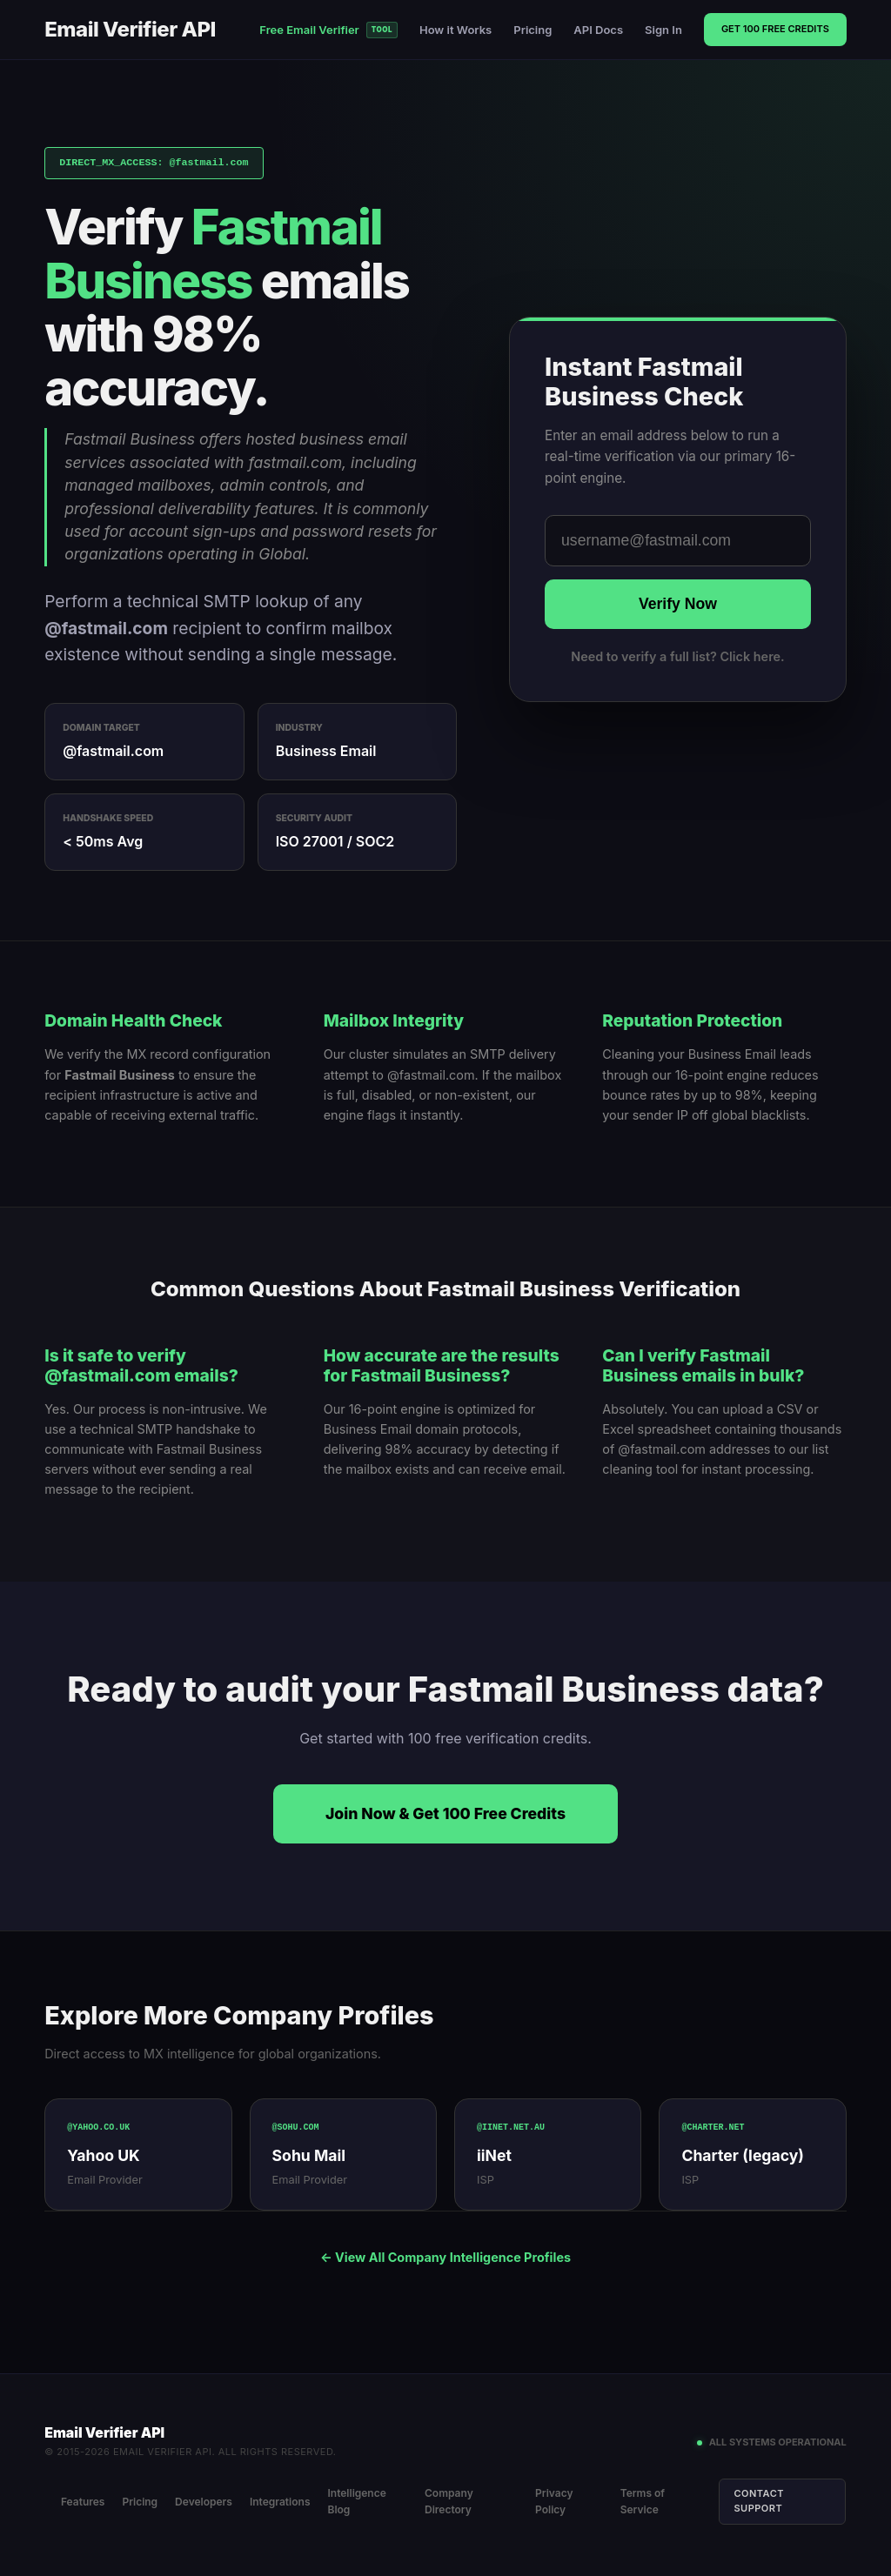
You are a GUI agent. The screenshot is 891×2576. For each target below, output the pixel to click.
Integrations (281, 2499)
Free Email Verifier (328, 30)
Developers (204, 2499)
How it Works (455, 30)
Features (84, 2499)
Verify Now (678, 603)
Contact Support (760, 2499)
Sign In (663, 30)
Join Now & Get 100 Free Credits (445, 1813)
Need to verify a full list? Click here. (677, 656)
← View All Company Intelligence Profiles (445, 2257)
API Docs (598, 30)
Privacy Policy (554, 2500)
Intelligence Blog (358, 2500)
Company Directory (449, 2500)
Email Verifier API (130, 29)
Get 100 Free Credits (775, 29)
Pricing (532, 30)
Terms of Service (643, 2500)
